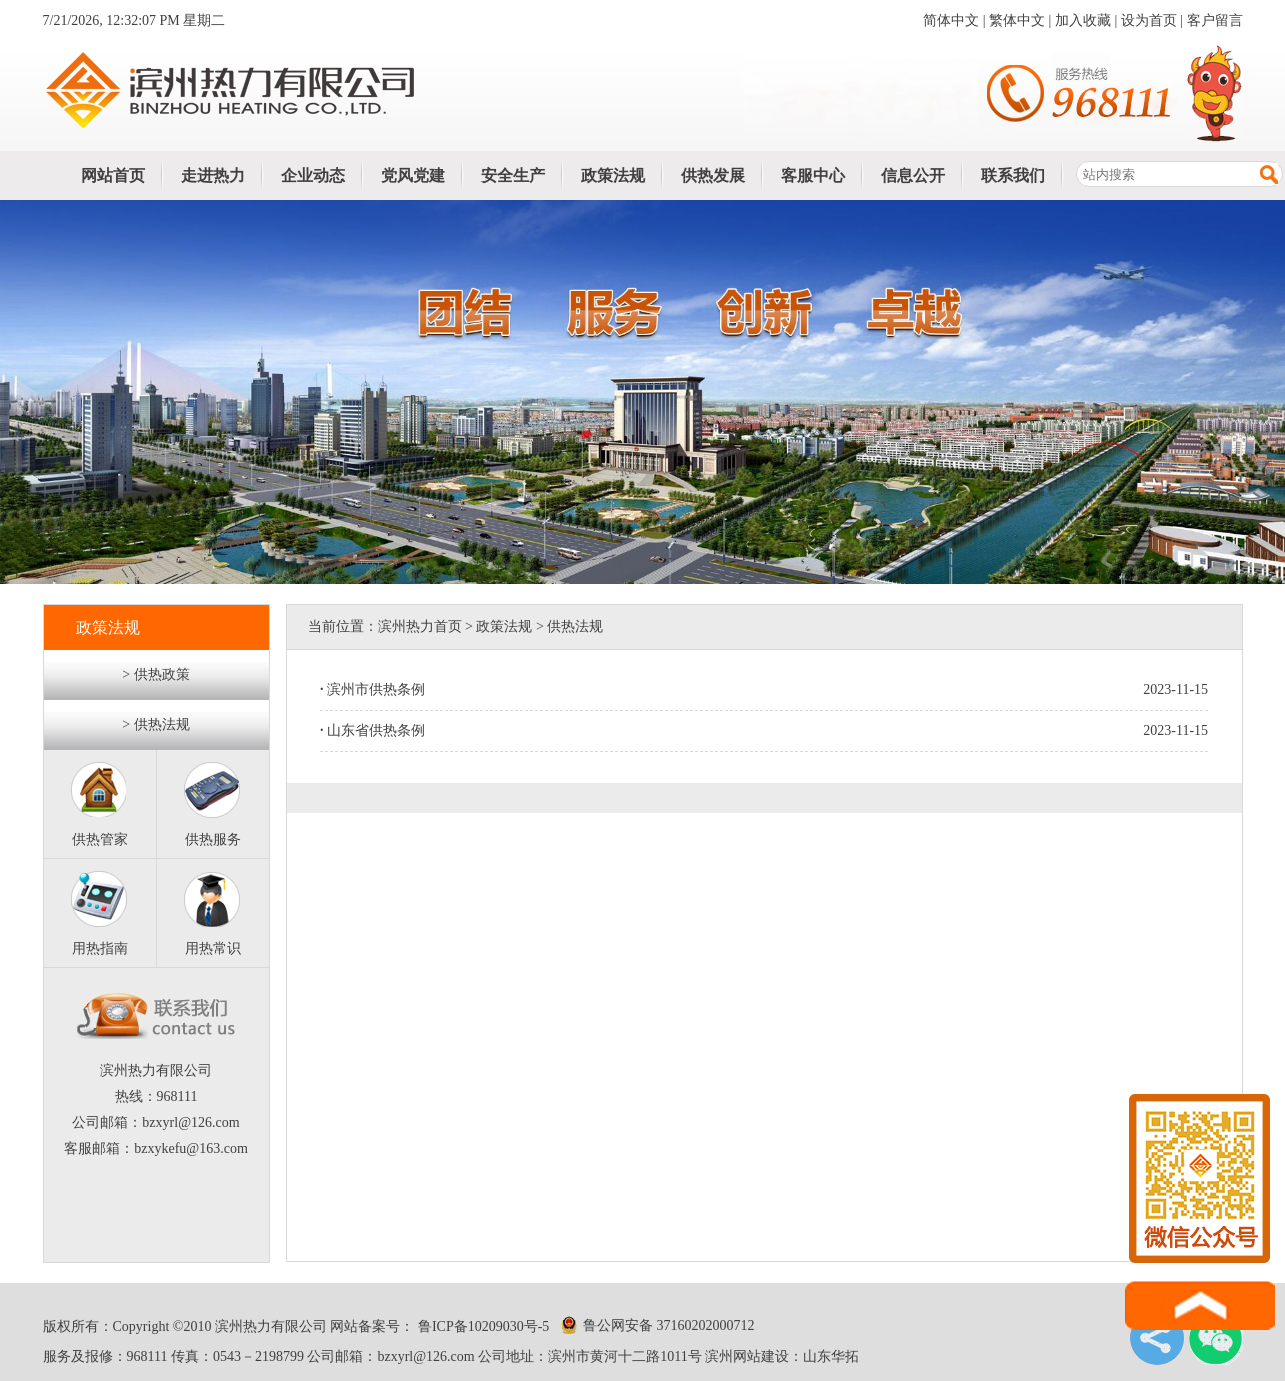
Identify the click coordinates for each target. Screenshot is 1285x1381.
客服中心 (813, 175)
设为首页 (1149, 20)
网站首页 (113, 175)
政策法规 (613, 175)
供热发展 (713, 175)
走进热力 (213, 175)
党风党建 (413, 175)
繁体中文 (1017, 20)
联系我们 (1013, 175)
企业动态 (313, 175)
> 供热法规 (155, 724)
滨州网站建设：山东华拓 (782, 1356)
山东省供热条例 (372, 730)
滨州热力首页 (420, 626)
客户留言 (1215, 20)
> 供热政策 (155, 674)
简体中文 (951, 20)
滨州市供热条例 (372, 689)
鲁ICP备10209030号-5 (481, 1326)
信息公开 (913, 175)
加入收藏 (1083, 20)
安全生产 (513, 175)
